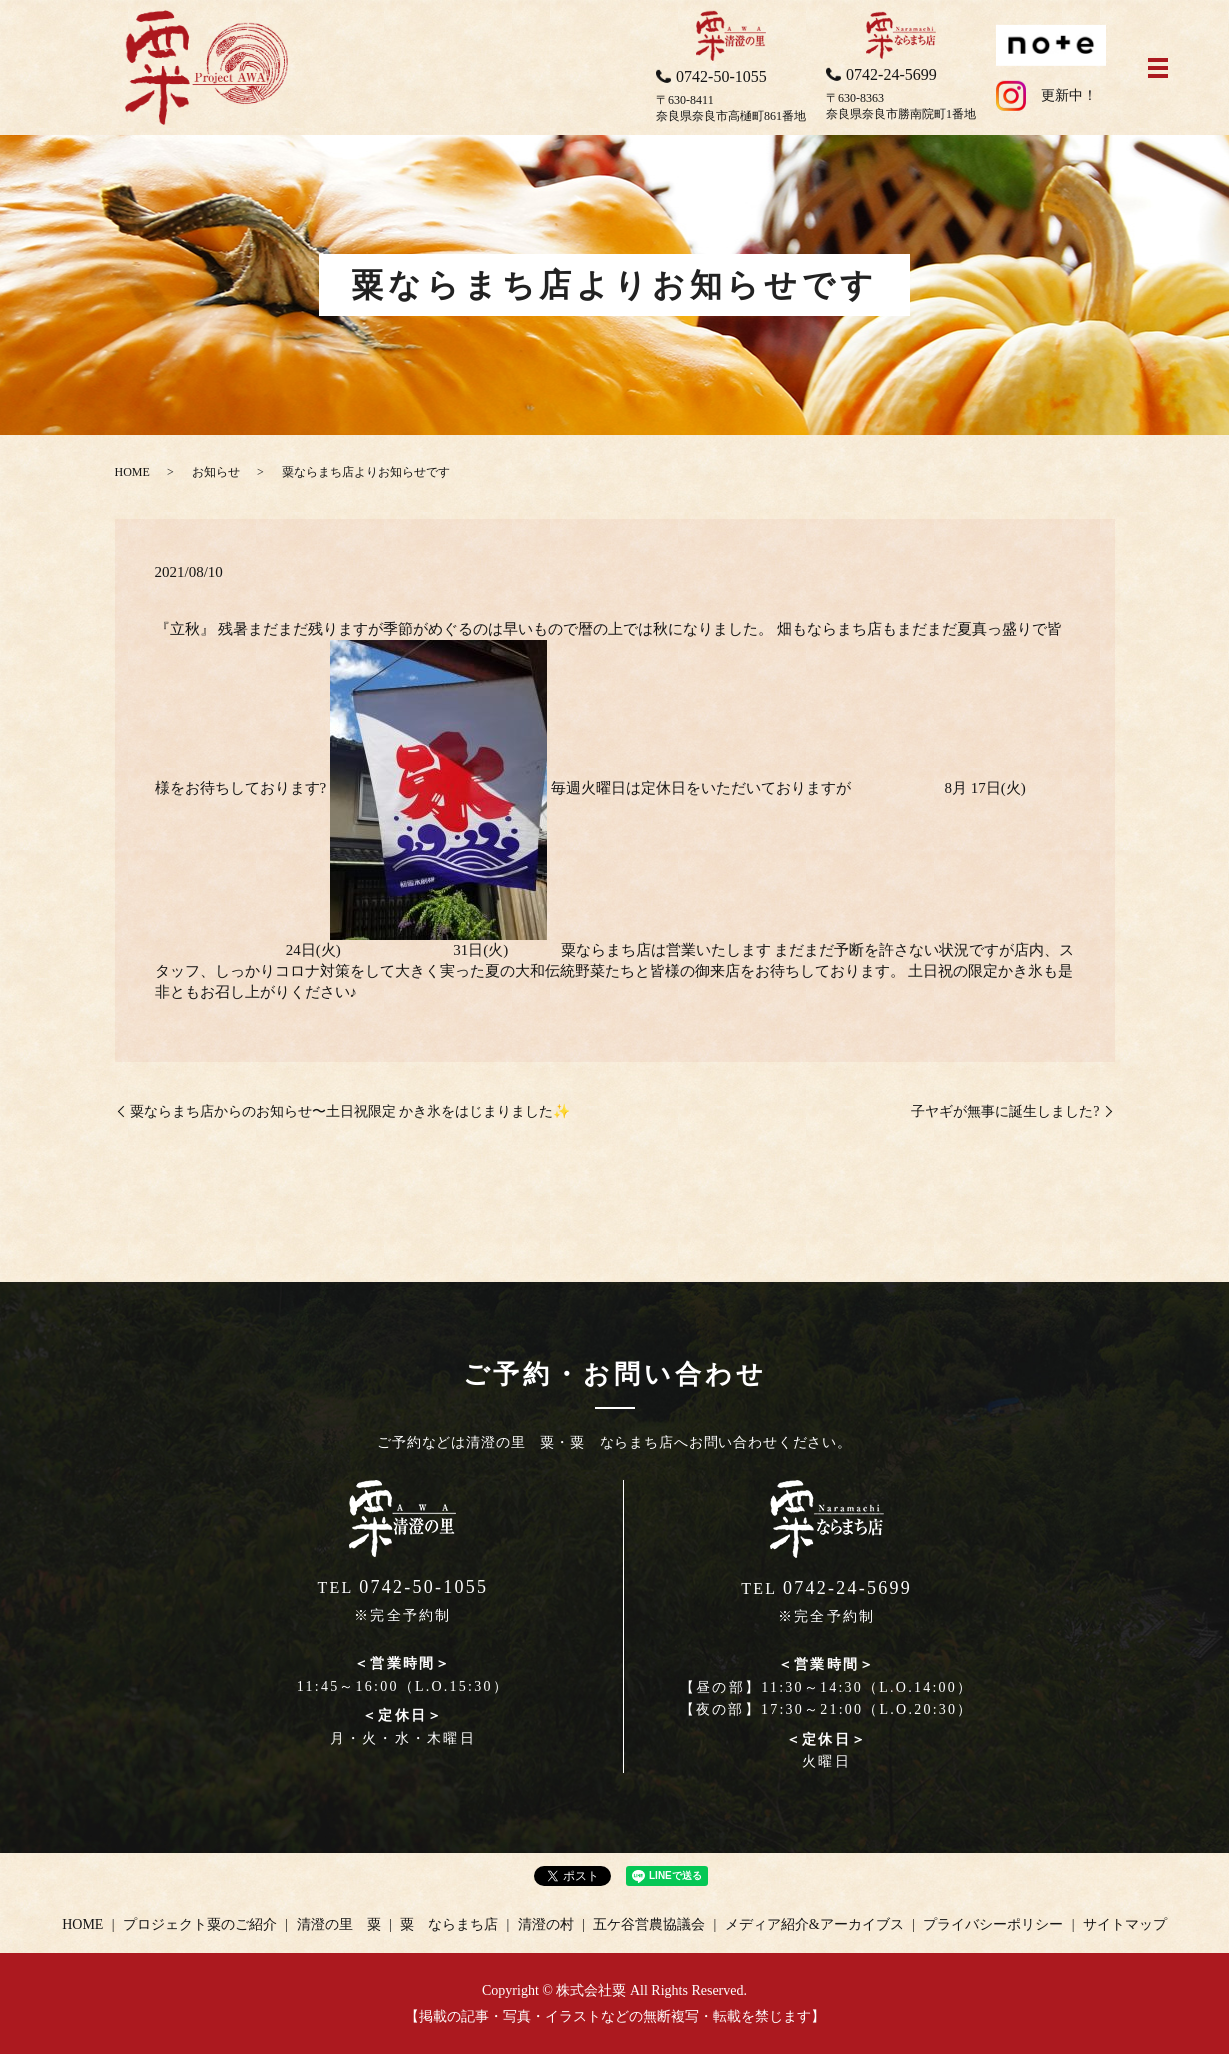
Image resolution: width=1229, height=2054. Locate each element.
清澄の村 (546, 1924)
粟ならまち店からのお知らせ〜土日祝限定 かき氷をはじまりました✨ (350, 1111)
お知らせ (216, 472)
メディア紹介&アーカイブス (814, 1924)
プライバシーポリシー (993, 1924)
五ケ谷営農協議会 (649, 1924)
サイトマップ (1125, 1924)
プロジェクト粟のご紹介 (200, 1924)
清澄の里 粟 (339, 1924)
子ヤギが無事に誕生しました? (1005, 1111)
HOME (132, 472)
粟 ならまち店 (449, 1924)
